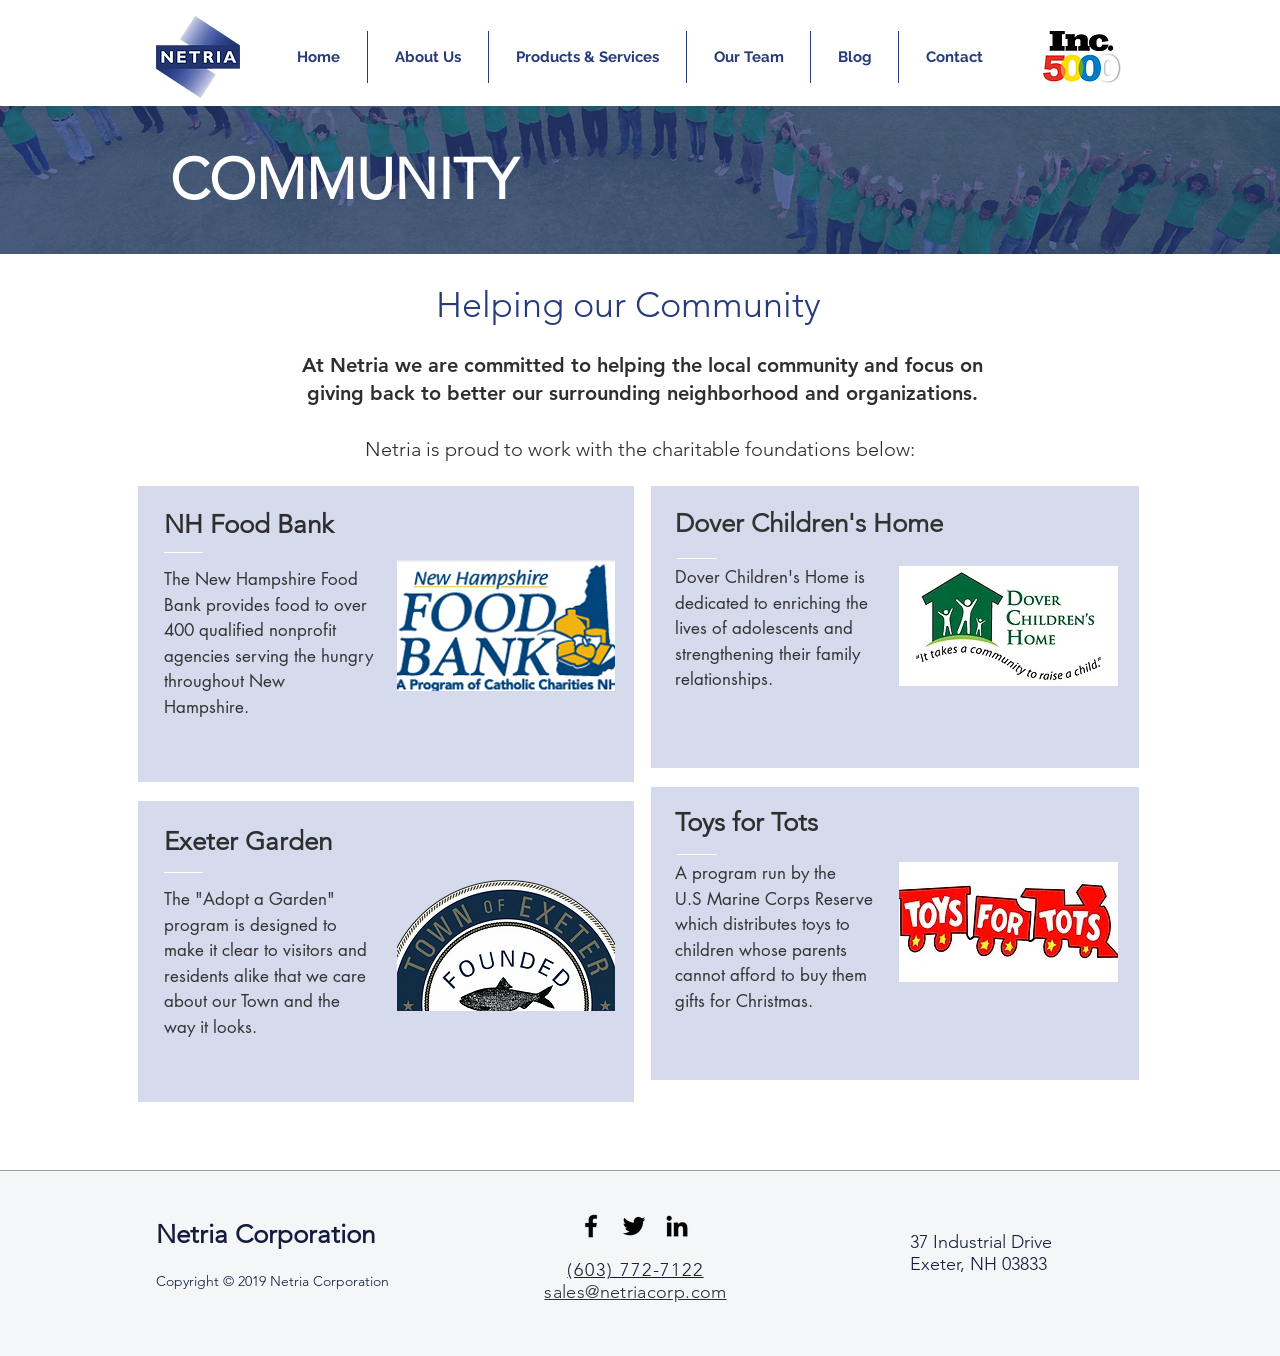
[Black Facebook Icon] (591, 1226)
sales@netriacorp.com (635, 1292)
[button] (428, 57)
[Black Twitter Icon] (634, 1226)
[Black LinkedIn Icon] (677, 1226)
